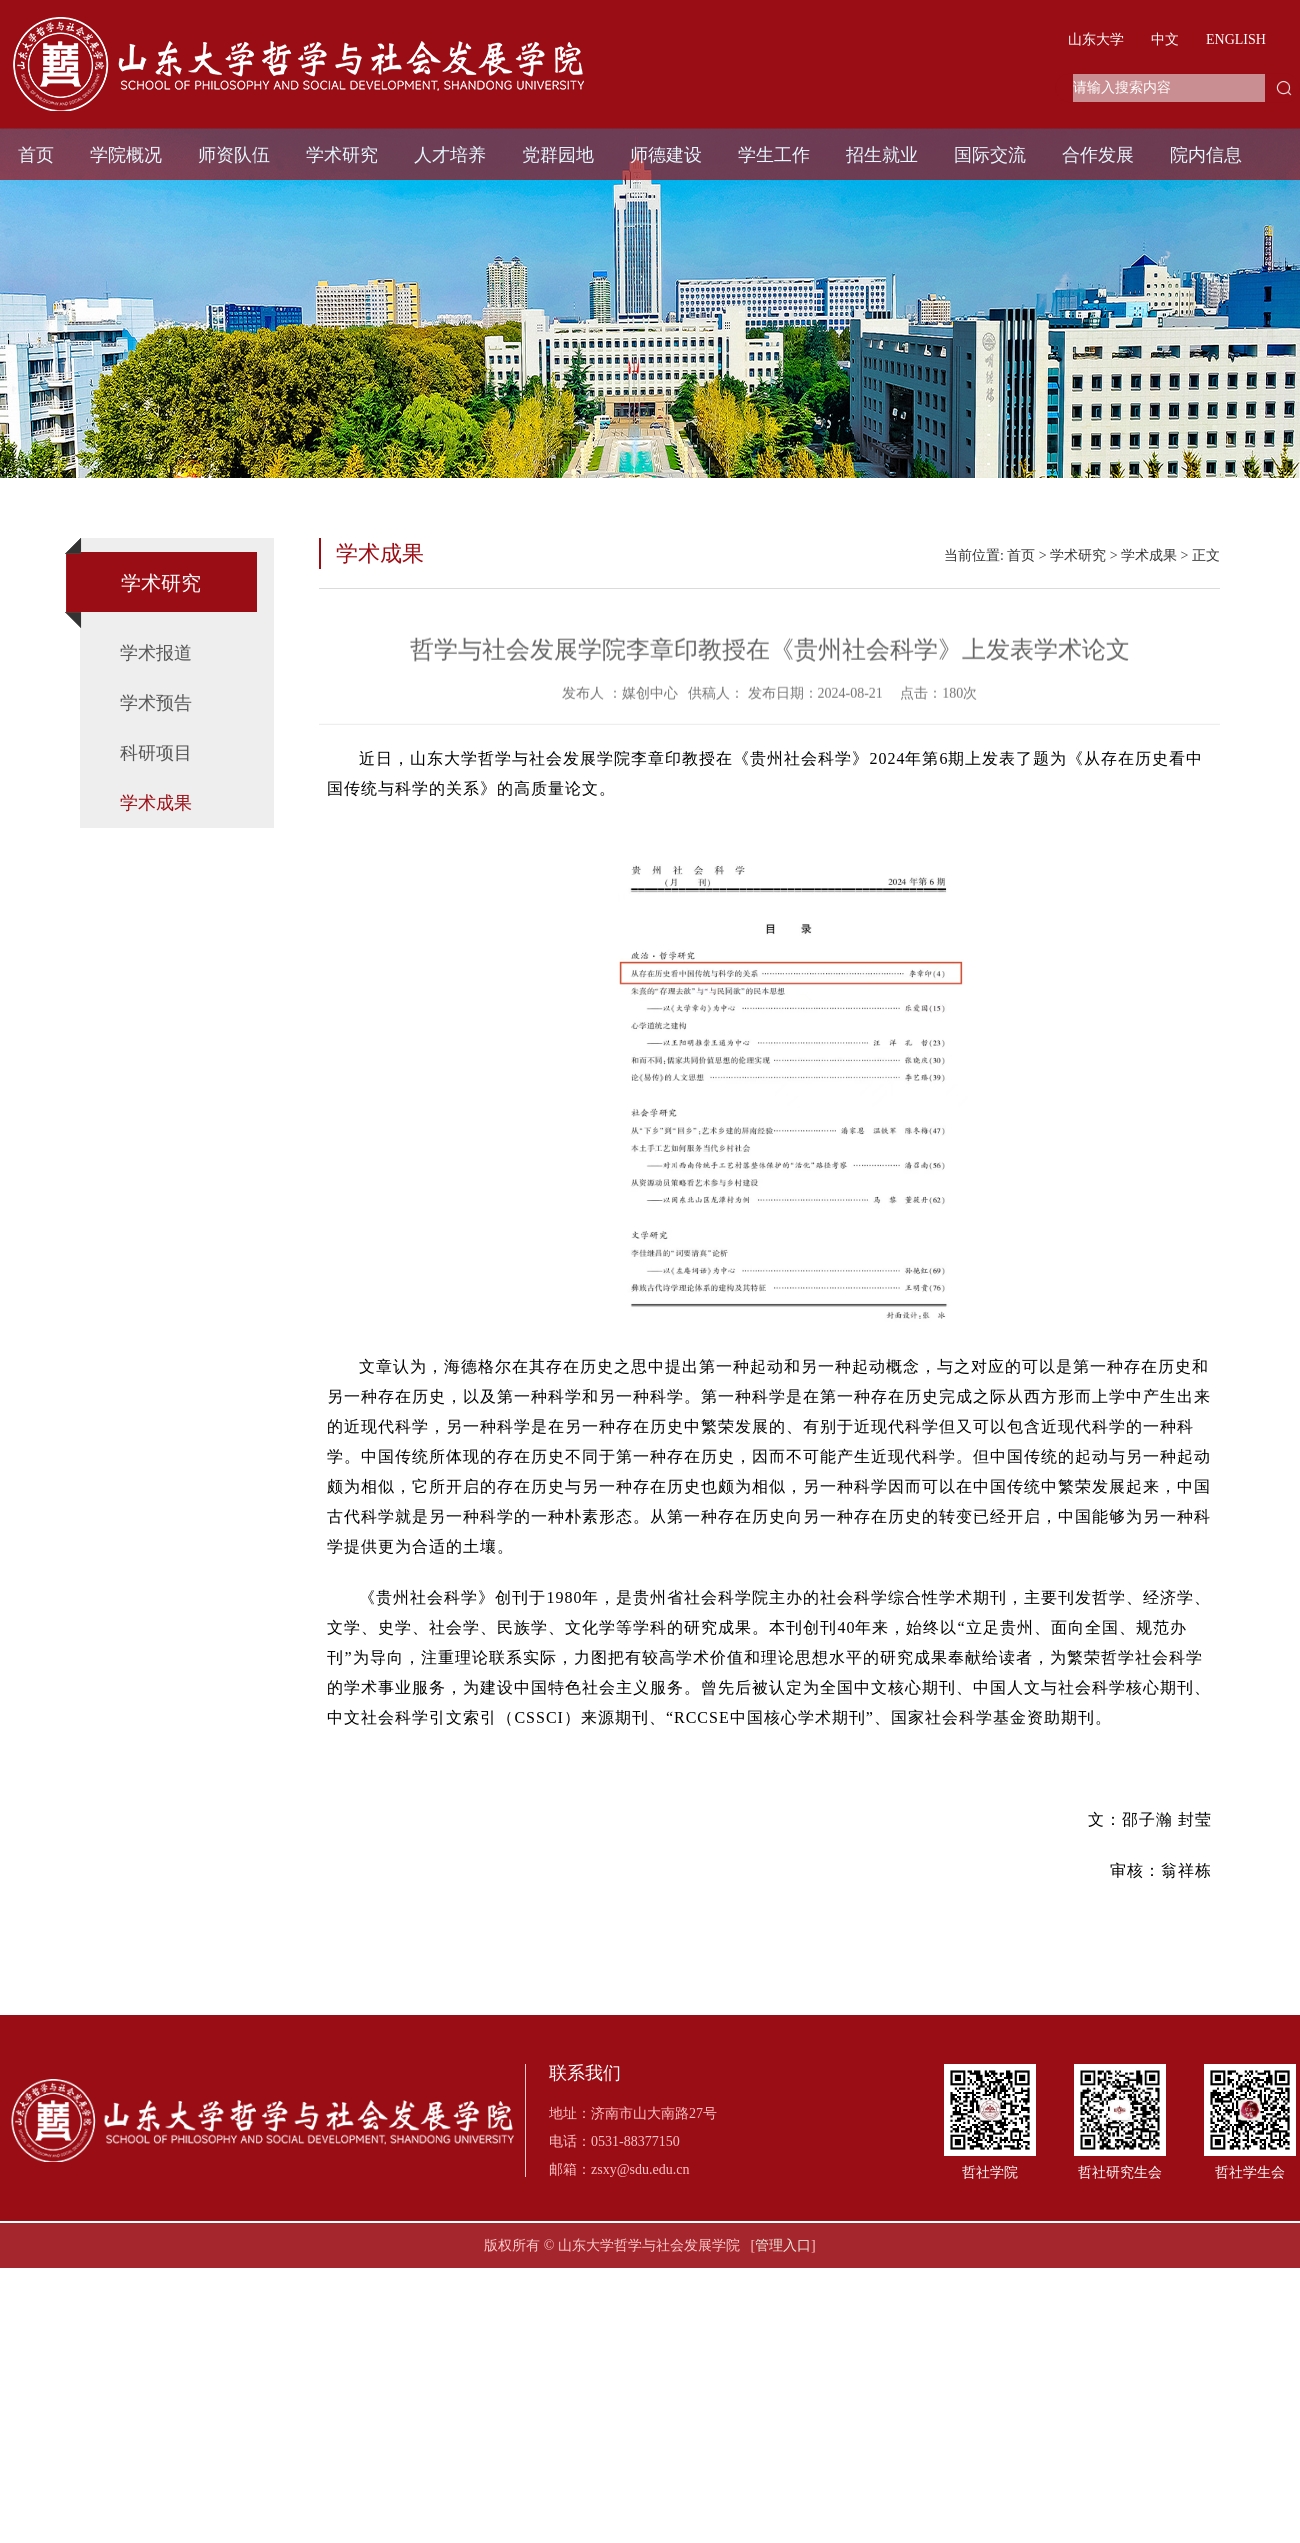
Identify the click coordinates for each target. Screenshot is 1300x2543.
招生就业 (882, 155)
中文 (1165, 39)
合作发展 (1098, 155)
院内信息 (1206, 155)
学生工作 (774, 155)
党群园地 (558, 155)
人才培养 (450, 155)
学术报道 (156, 653)
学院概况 (126, 155)
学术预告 (156, 703)
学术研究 (342, 155)
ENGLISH (1236, 39)
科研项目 (156, 753)
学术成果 (156, 803)
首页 (36, 155)
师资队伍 (234, 155)
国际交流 (990, 155)
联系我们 (585, 2073)
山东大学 (1096, 39)
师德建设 (666, 155)
